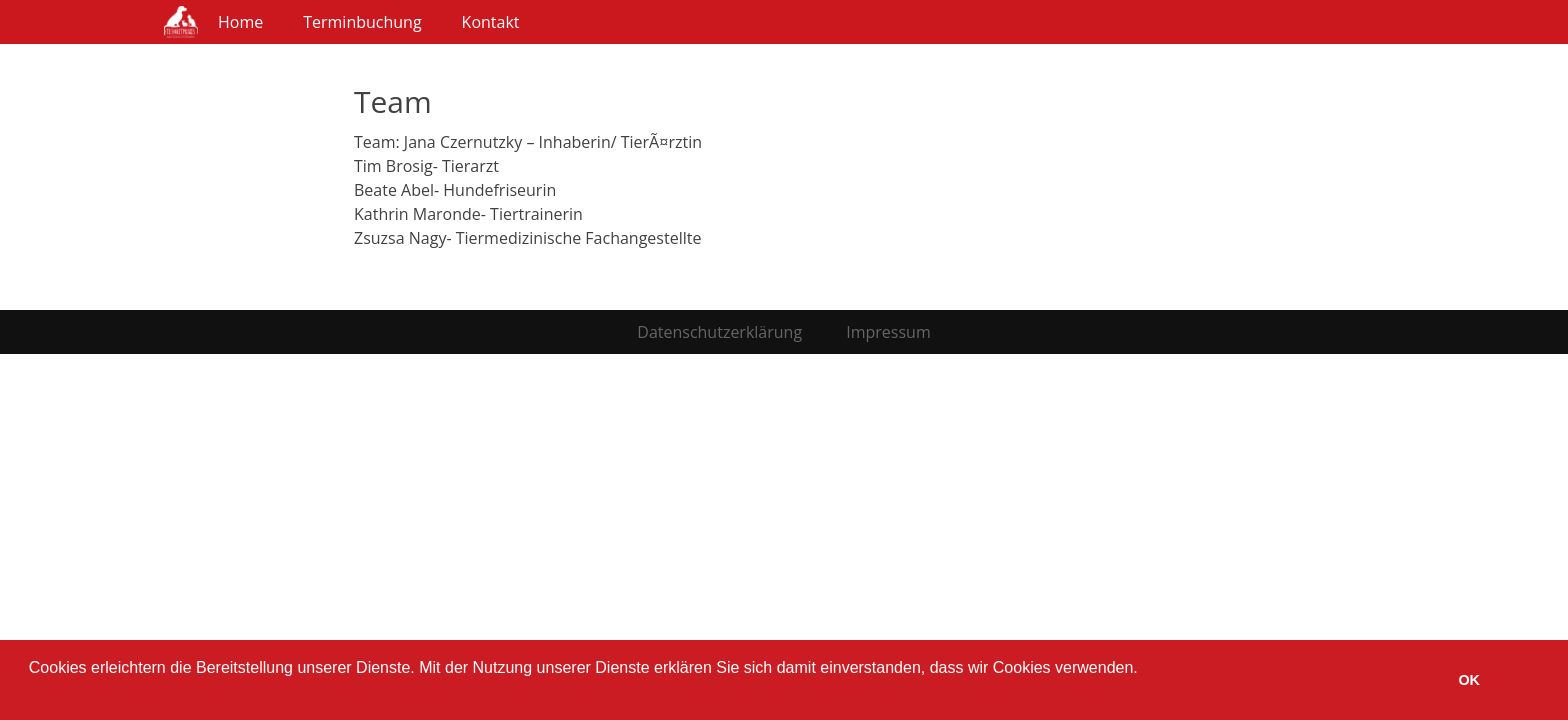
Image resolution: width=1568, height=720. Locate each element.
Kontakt (491, 22)
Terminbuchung (362, 22)
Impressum (888, 332)
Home (240, 22)
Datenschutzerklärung (719, 332)
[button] (32, 694)
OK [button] (1469, 680)
